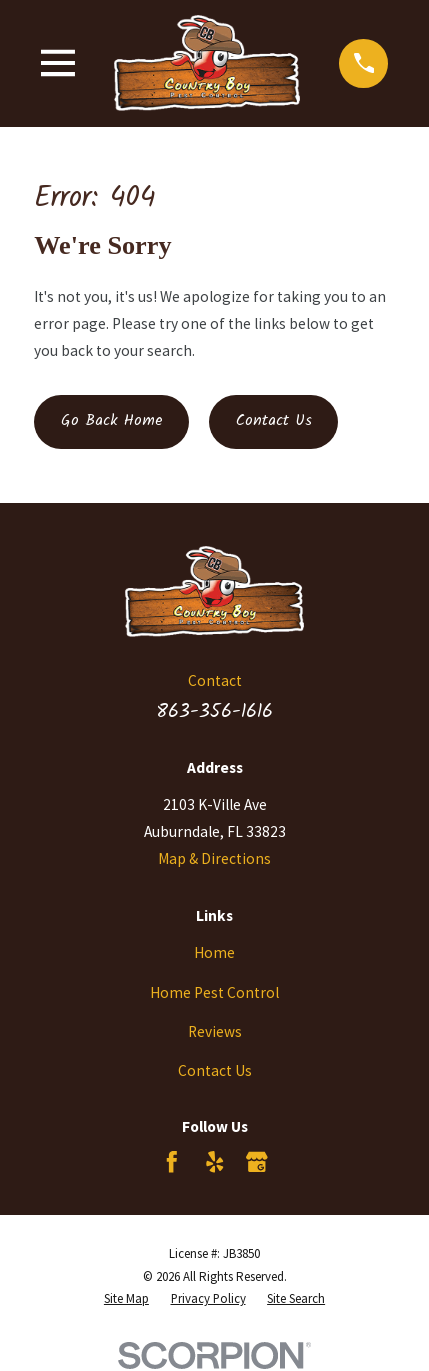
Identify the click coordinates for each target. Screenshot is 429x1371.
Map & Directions (214, 858)
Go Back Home (112, 421)
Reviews (215, 1031)
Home (214, 952)
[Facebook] (172, 1162)
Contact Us (274, 421)
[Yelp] (215, 1162)
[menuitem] (126, 1299)
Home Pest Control (214, 992)
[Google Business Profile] (257, 1162)
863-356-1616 (214, 711)
